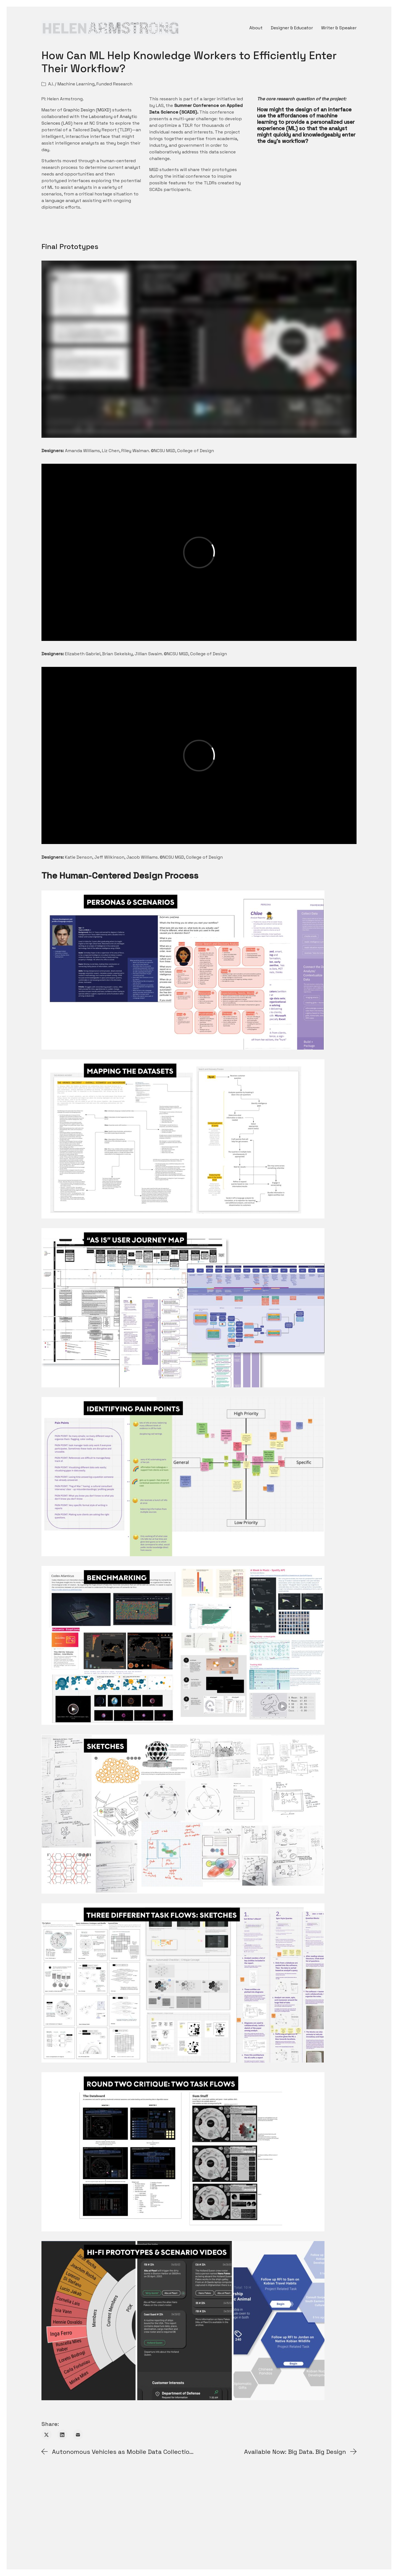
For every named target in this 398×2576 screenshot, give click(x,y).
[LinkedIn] (62, 2435)
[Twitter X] (46, 2435)
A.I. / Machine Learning (71, 84)
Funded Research (114, 84)
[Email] (78, 2435)
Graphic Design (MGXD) (87, 110)
